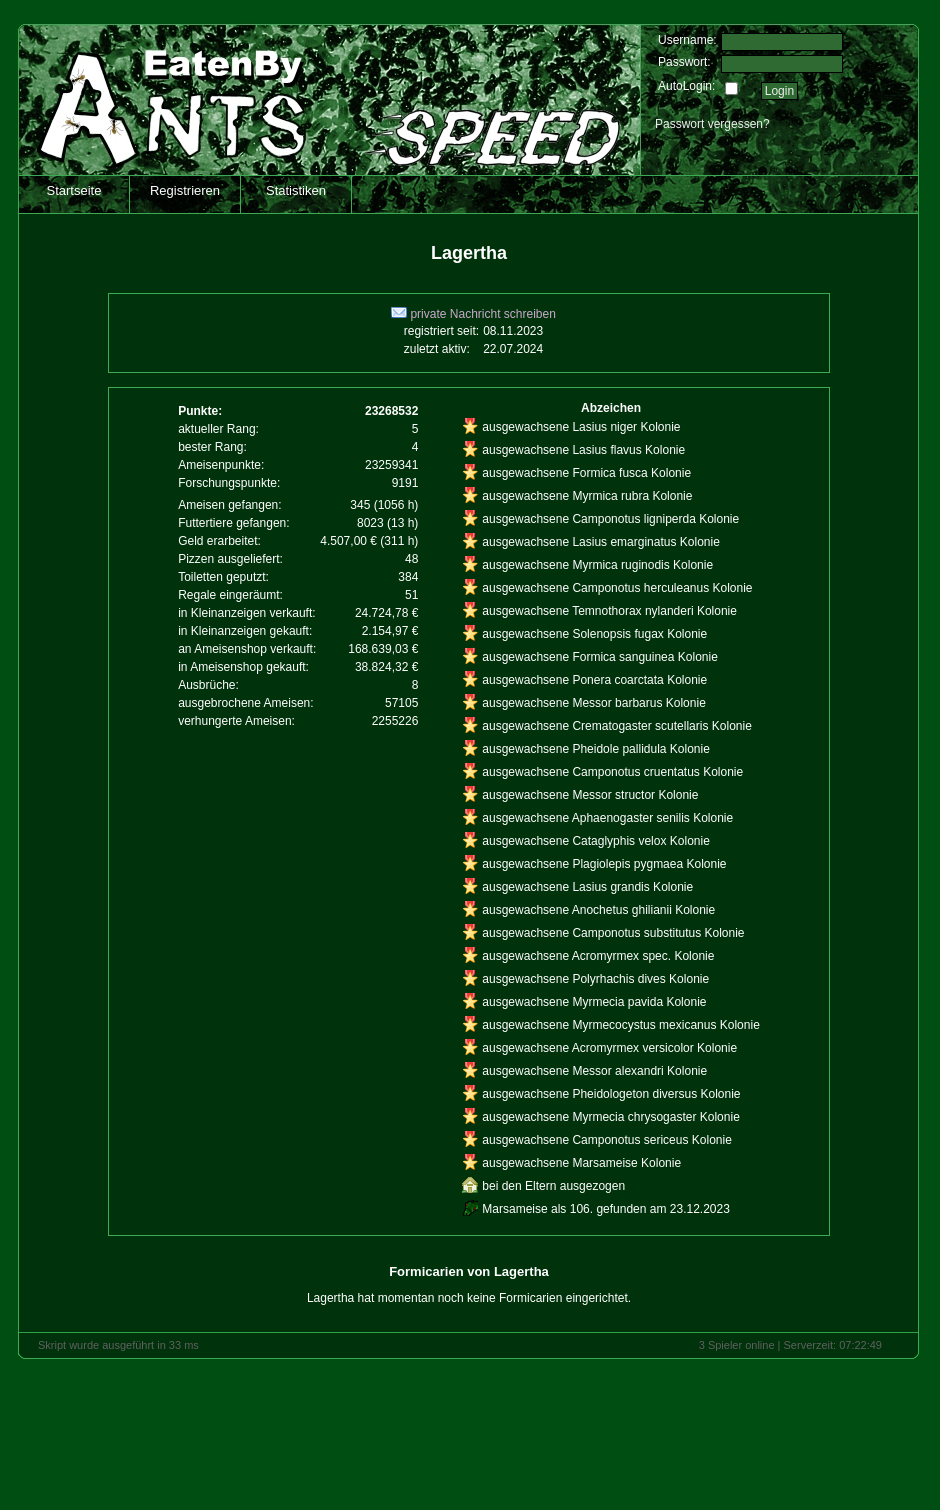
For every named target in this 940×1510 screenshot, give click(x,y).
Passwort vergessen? (712, 124)
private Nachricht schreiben (473, 314)
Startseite (74, 190)
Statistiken (296, 190)
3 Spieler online (737, 1345)
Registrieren (185, 190)
